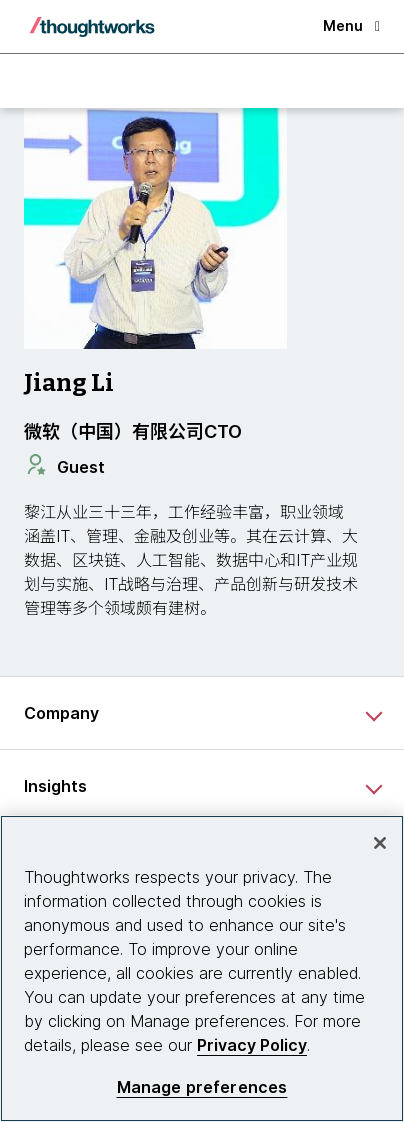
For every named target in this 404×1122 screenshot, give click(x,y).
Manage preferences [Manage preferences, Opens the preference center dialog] (202, 1087)
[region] (202, 968)
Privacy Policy (252, 1045)
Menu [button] (351, 25)
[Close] (380, 843)
